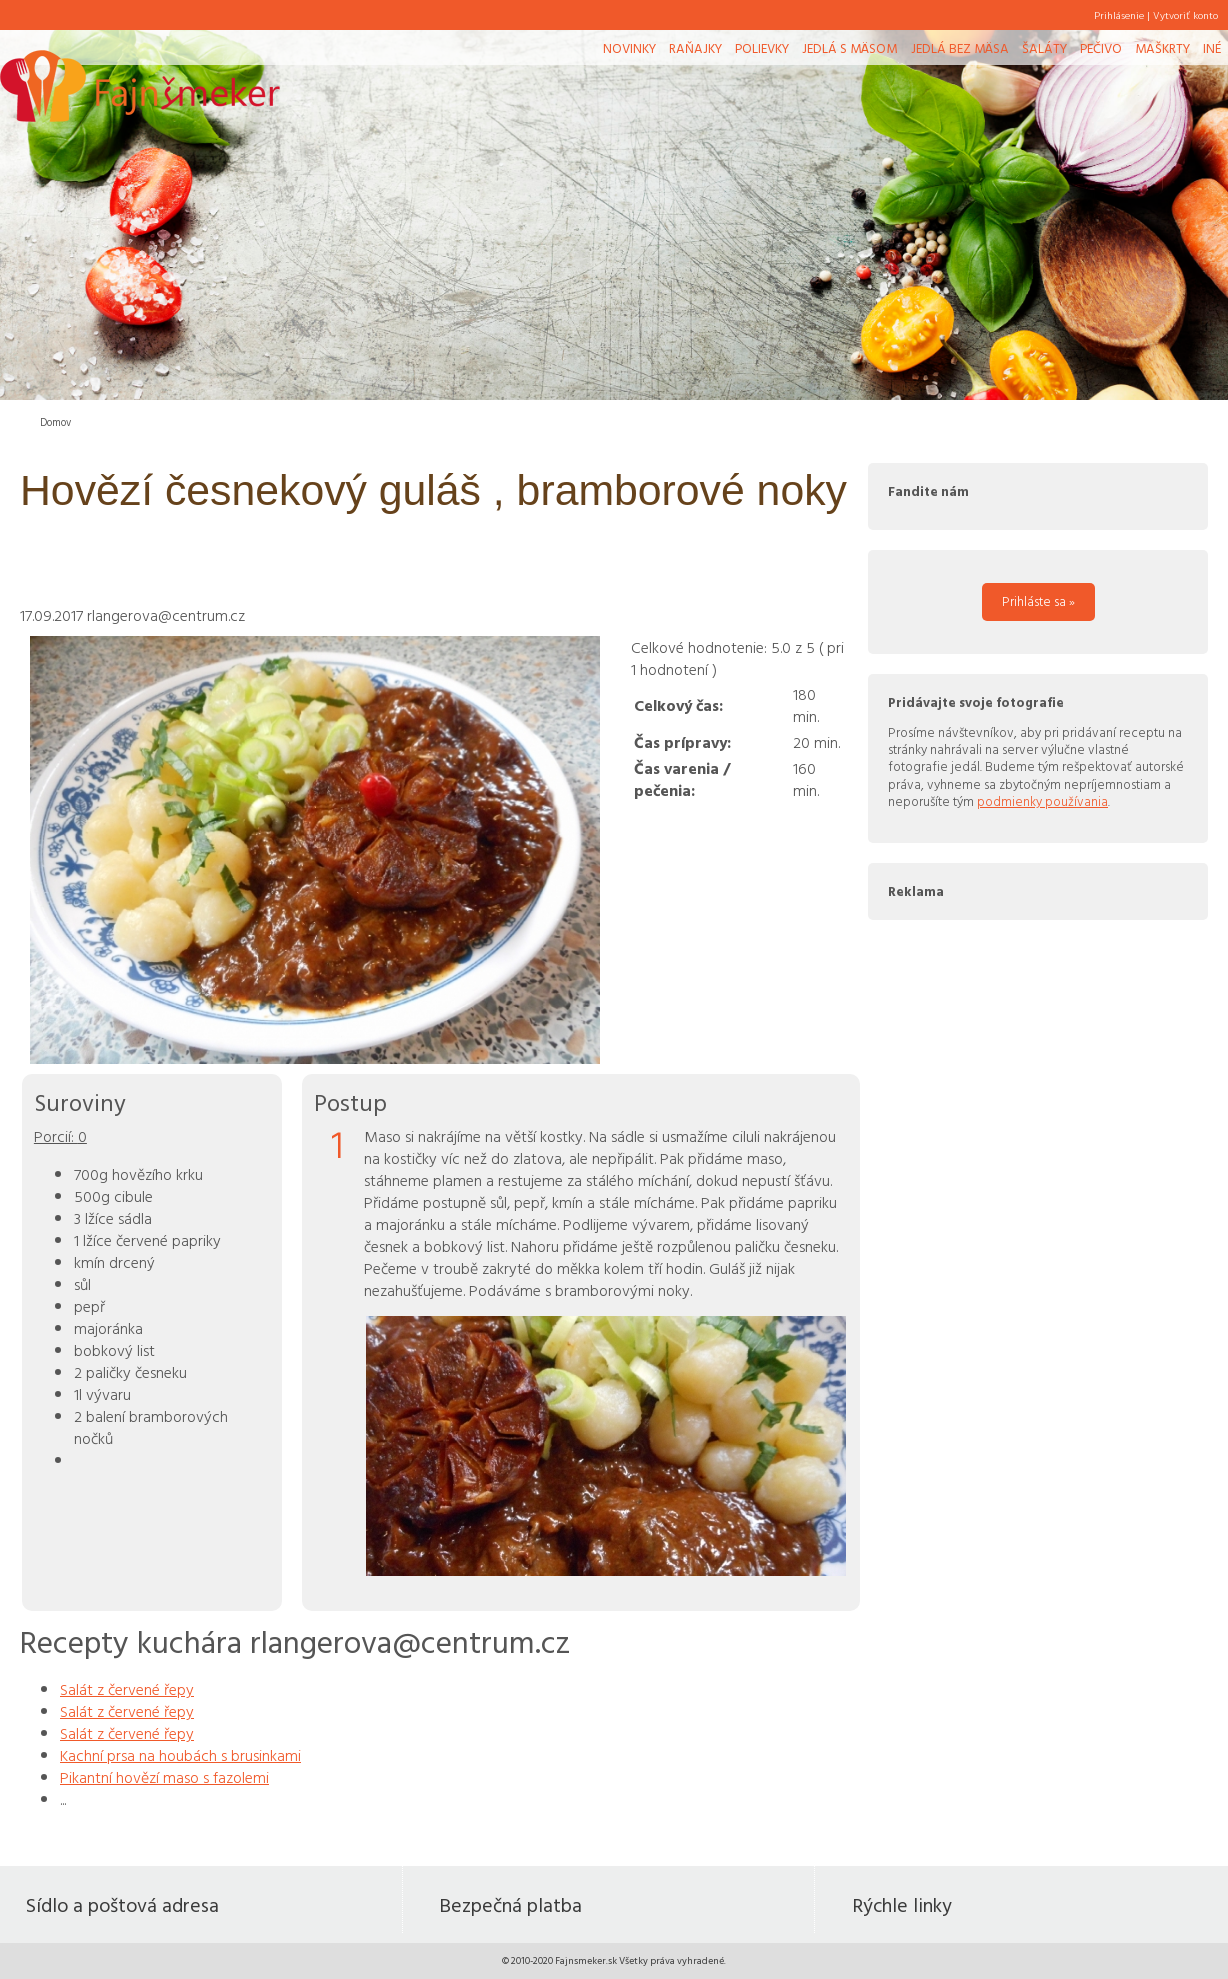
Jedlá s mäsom (849, 48)
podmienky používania (1042, 801)
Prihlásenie (1119, 15)
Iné (1212, 48)
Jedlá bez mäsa (960, 48)
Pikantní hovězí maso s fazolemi (164, 1777)
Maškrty (1162, 48)
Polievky (762, 48)
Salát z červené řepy (127, 1689)
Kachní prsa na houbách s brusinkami (180, 1755)
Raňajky (695, 48)
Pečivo (1101, 48)
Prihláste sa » (1038, 601)
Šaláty (1044, 48)
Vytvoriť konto (1185, 15)
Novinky (629, 48)
